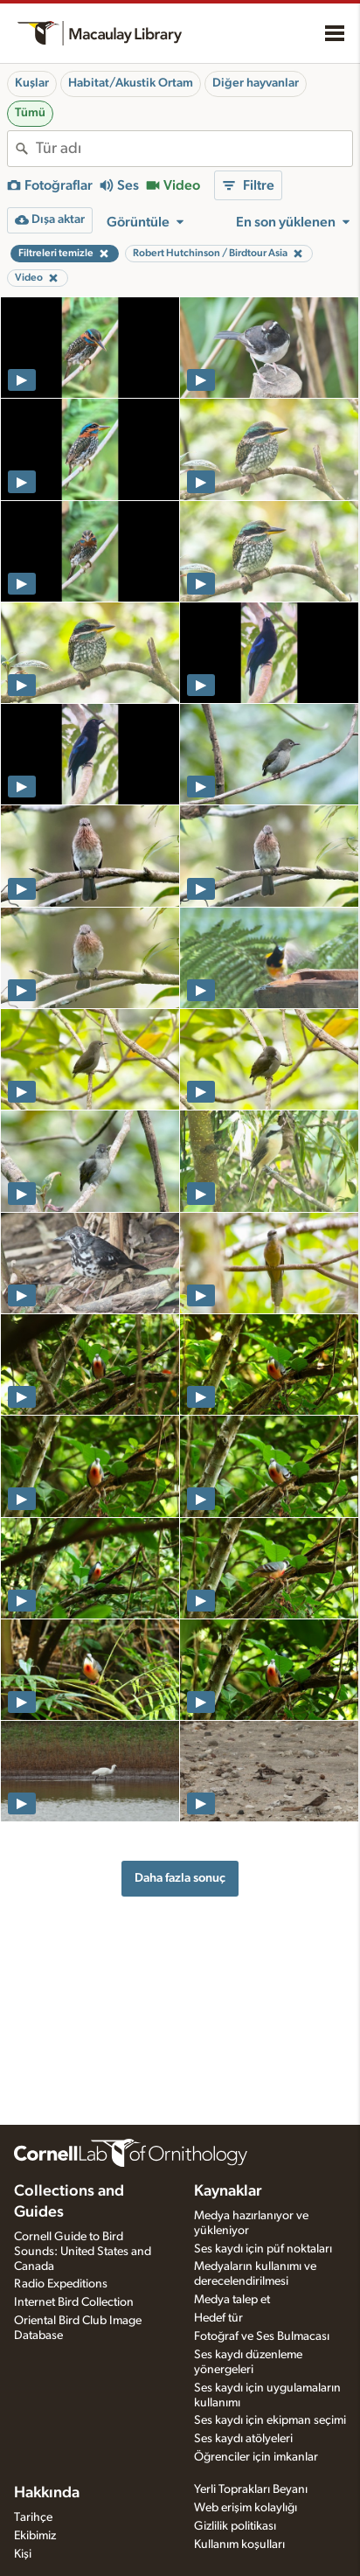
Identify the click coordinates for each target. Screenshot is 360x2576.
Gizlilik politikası (235, 2526)
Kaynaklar (228, 2191)
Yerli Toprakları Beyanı (251, 2489)
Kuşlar (32, 83)
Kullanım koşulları (239, 2544)
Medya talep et (232, 2300)
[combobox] (194, 148)
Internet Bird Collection (74, 2302)
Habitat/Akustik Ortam (130, 83)
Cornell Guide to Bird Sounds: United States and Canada (82, 2252)
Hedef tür (218, 2318)
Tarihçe (33, 2517)
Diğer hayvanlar (255, 83)
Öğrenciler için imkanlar (256, 2457)
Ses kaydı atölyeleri (243, 2439)
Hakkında (47, 2493)
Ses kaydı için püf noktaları (263, 2249)
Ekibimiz (35, 2536)
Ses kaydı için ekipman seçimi (270, 2420)
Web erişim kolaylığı (245, 2508)
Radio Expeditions (60, 2284)
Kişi (22, 2554)
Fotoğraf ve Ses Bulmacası (261, 2336)
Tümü (30, 113)
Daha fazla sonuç (180, 1877)
